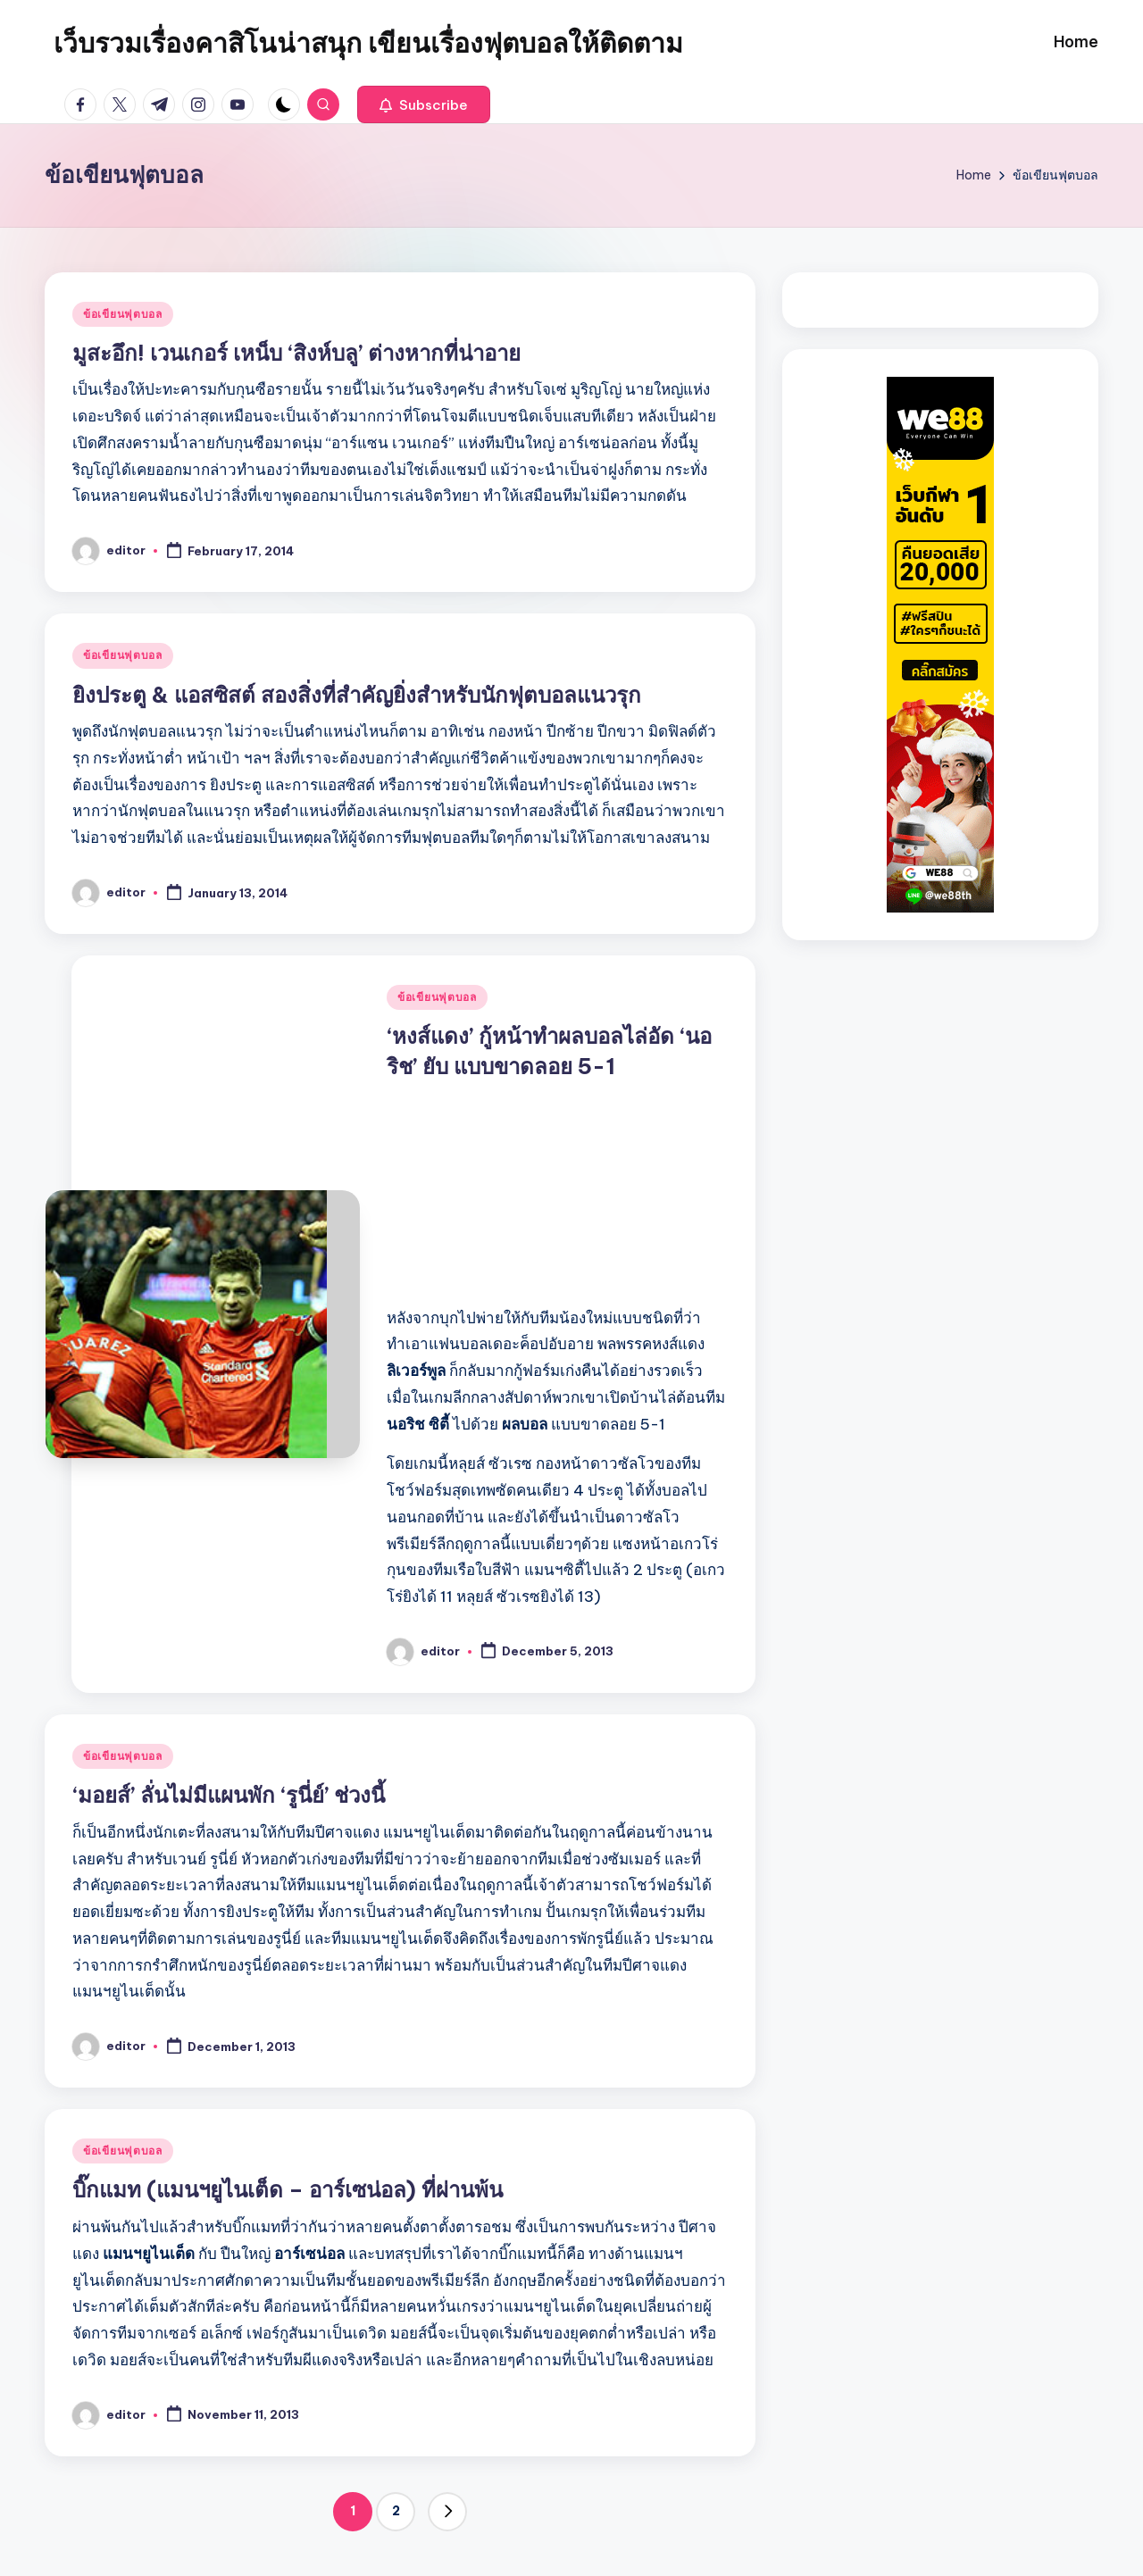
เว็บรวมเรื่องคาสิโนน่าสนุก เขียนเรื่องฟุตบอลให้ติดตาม (368, 43)
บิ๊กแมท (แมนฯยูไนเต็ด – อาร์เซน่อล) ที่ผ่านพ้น (287, 2189)
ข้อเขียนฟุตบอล (123, 314)
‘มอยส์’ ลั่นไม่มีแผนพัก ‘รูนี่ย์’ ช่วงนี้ (228, 1794)
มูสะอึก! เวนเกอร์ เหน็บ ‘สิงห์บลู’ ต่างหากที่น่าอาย (296, 352)
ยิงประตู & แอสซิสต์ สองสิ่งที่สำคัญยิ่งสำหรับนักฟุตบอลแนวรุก (356, 694)
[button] (423, 104)
